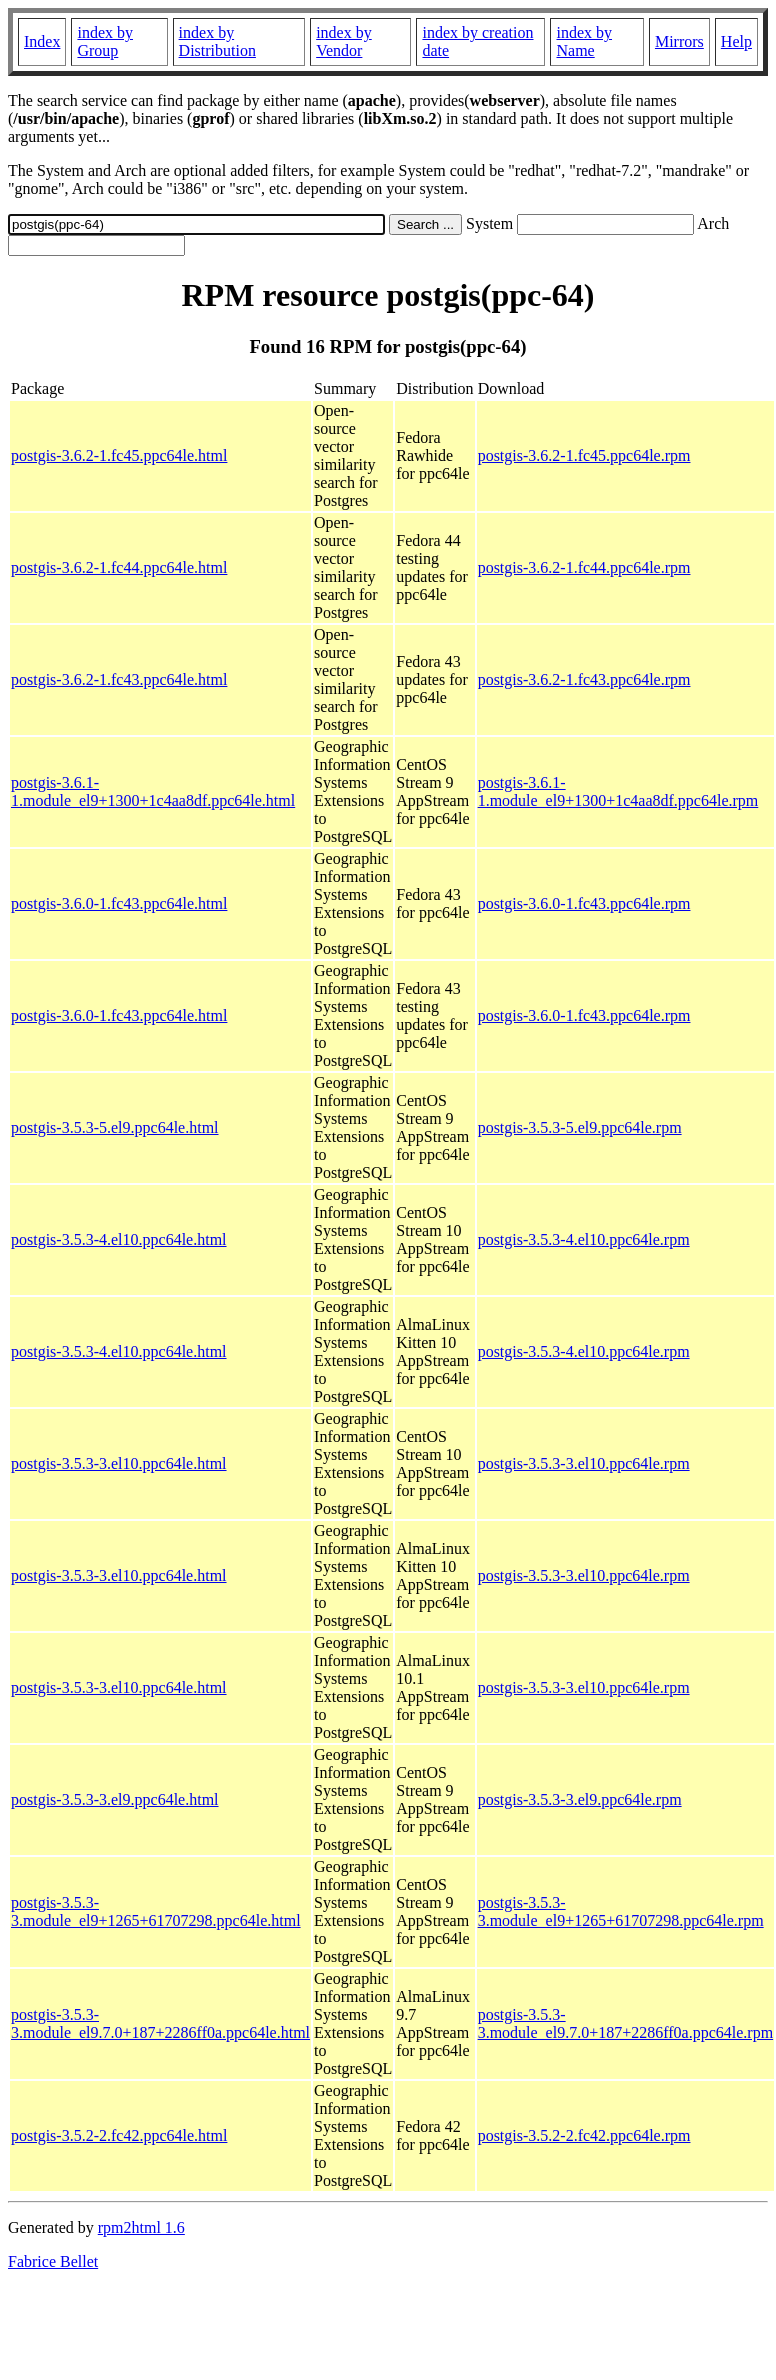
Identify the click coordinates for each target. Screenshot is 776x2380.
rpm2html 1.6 (141, 2227)
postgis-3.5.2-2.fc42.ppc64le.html (119, 2135)
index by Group (105, 41)
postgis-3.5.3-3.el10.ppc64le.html (119, 1463)
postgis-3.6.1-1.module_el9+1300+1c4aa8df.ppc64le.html (153, 791)
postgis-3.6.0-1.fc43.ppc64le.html (119, 903)
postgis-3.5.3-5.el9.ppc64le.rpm (580, 1127)
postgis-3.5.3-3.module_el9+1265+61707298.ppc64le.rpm (621, 1911)
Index (42, 41)
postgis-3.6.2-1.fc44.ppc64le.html (119, 567)
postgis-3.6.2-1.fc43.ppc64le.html (119, 679)
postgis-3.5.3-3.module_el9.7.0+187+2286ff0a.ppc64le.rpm (625, 2023)
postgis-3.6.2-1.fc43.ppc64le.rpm (584, 679)
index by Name (584, 41)
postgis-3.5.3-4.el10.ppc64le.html (119, 1239)
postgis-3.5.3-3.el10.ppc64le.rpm (584, 1463)
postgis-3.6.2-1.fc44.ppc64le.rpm (584, 567)
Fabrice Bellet (53, 2261)
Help (736, 41)
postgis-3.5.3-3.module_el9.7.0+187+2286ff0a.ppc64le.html (160, 2023)
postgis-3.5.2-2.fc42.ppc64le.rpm (584, 2135)
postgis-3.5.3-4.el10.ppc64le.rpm (584, 1239)
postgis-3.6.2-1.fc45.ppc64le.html (119, 455)
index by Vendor (344, 41)
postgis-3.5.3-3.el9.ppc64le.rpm (580, 1799)
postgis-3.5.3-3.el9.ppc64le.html (115, 1799)
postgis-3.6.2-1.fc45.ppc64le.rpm (584, 455)
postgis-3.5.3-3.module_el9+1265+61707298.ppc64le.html (156, 1911)
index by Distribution (217, 41)
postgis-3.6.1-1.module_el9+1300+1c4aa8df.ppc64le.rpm (618, 791)
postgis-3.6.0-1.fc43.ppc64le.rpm (584, 903)
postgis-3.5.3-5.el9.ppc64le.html (115, 1127)
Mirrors (679, 41)
